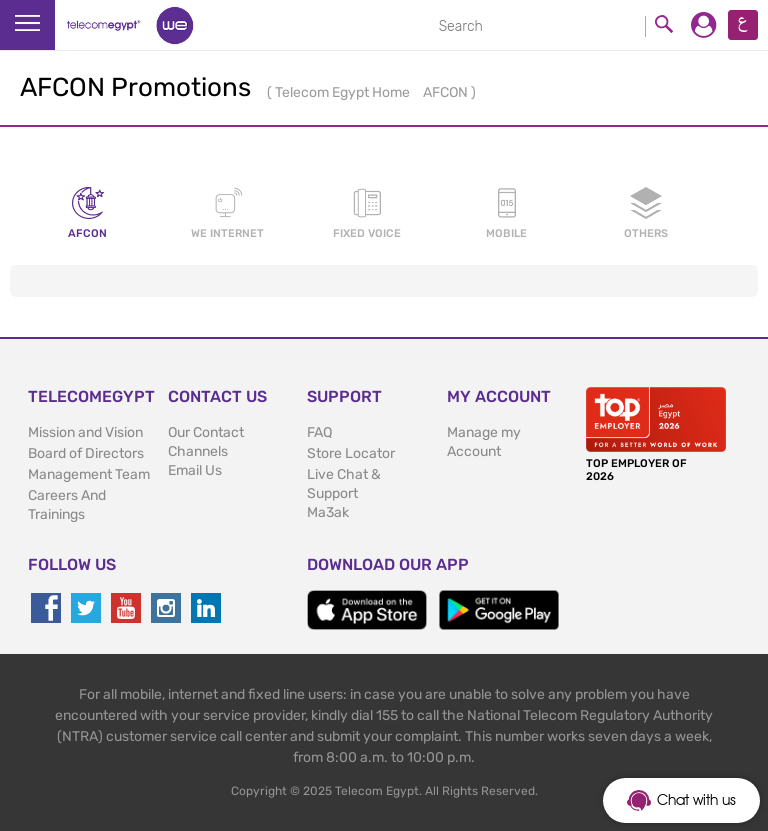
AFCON (447, 92)
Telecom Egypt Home (344, 92)
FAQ (319, 432)
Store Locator (351, 453)
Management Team (89, 474)
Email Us (195, 470)
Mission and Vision (85, 432)
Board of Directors (86, 453)
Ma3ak (328, 512)
